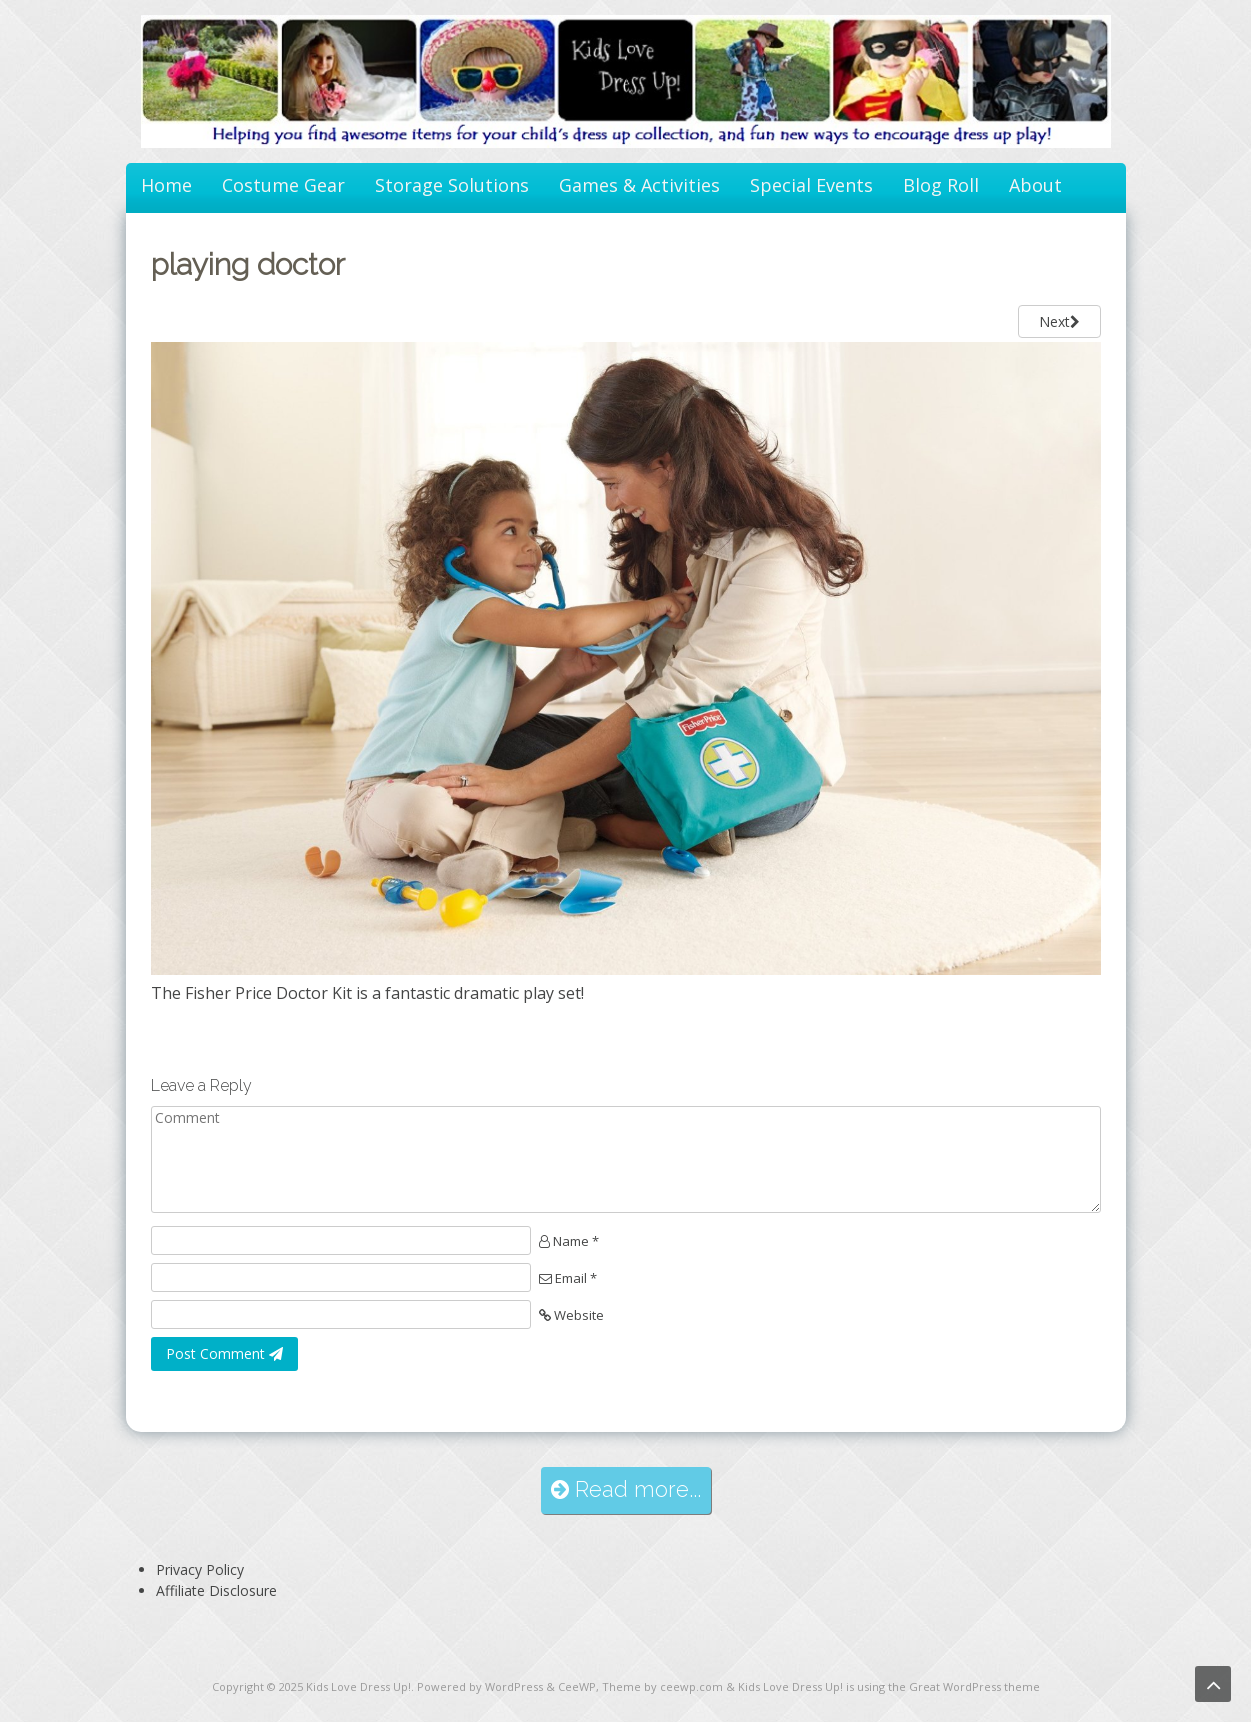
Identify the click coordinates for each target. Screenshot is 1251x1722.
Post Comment (224, 1353)
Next (1059, 321)
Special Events (811, 185)
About (1035, 185)
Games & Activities (639, 185)
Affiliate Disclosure (216, 1590)
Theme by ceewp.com (662, 1686)
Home (166, 185)
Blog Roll (941, 185)
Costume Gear (283, 185)
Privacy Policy (200, 1569)
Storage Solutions (452, 185)
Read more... (626, 1489)
